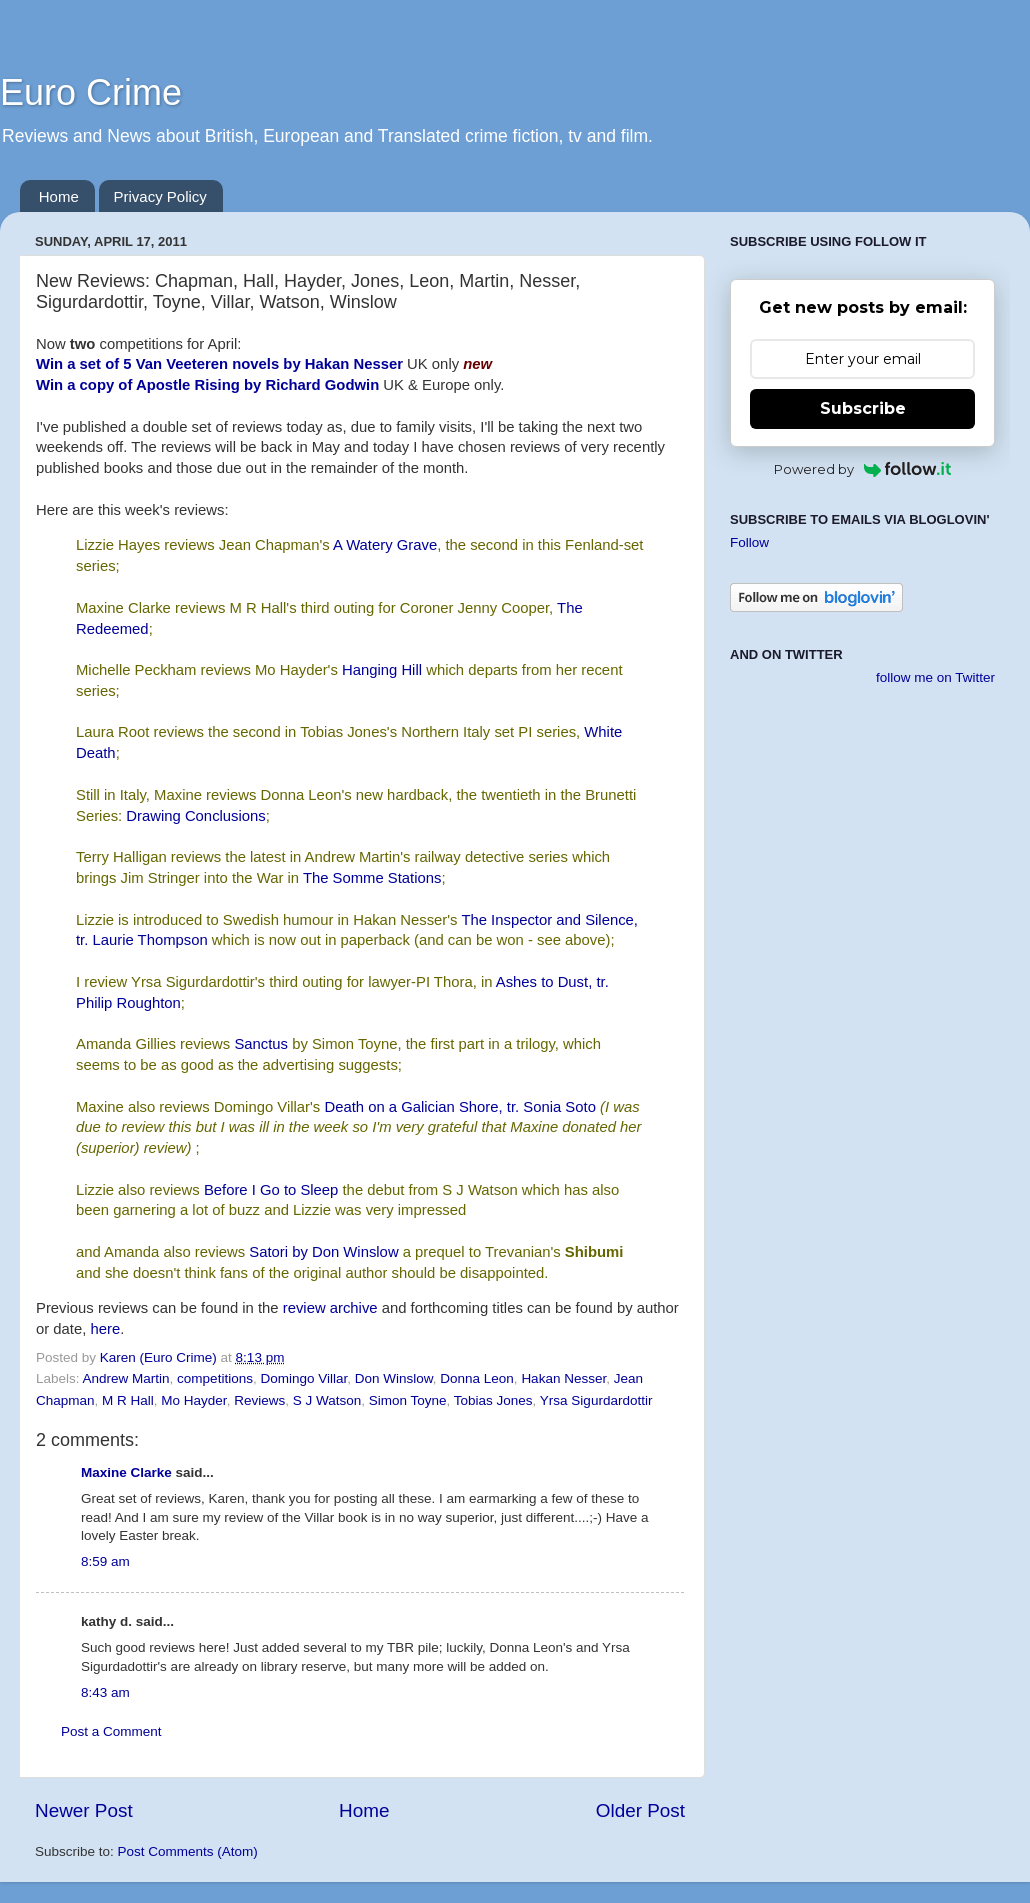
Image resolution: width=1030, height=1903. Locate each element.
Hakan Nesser (563, 1378)
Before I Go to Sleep (271, 1190)
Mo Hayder (193, 1400)
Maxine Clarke (126, 1472)
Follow (749, 542)
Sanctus (261, 1044)
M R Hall (128, 1400)
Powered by (862, 469)
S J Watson (327, 1400)
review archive (330, 1308)
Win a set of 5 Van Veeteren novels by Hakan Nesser (219, 364)
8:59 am (105, 1561)
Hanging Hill (382, 670)
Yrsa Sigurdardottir (596, 1400)
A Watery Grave (385, 545)
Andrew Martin (126, 1378)
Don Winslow (394, 1378)
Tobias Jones (493, 1400)
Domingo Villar (303, 1378)
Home (59, 196)
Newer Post (84, 1810)
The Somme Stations (372, 878)
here (105, 1329)
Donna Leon (477, 1378)
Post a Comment (111, 1731)
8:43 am (105, 1692)
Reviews (259, 1400)
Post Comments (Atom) (188, 1851)
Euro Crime (91, 92)
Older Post (640, 1810)
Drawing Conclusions (195, 816)
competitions (215, 1378)
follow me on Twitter (935, 677)
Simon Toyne (408, 1400)
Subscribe (863, 408)
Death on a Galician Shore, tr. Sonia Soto (459, 1107)
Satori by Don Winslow (323, 1252)
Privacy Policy (160, 196)
